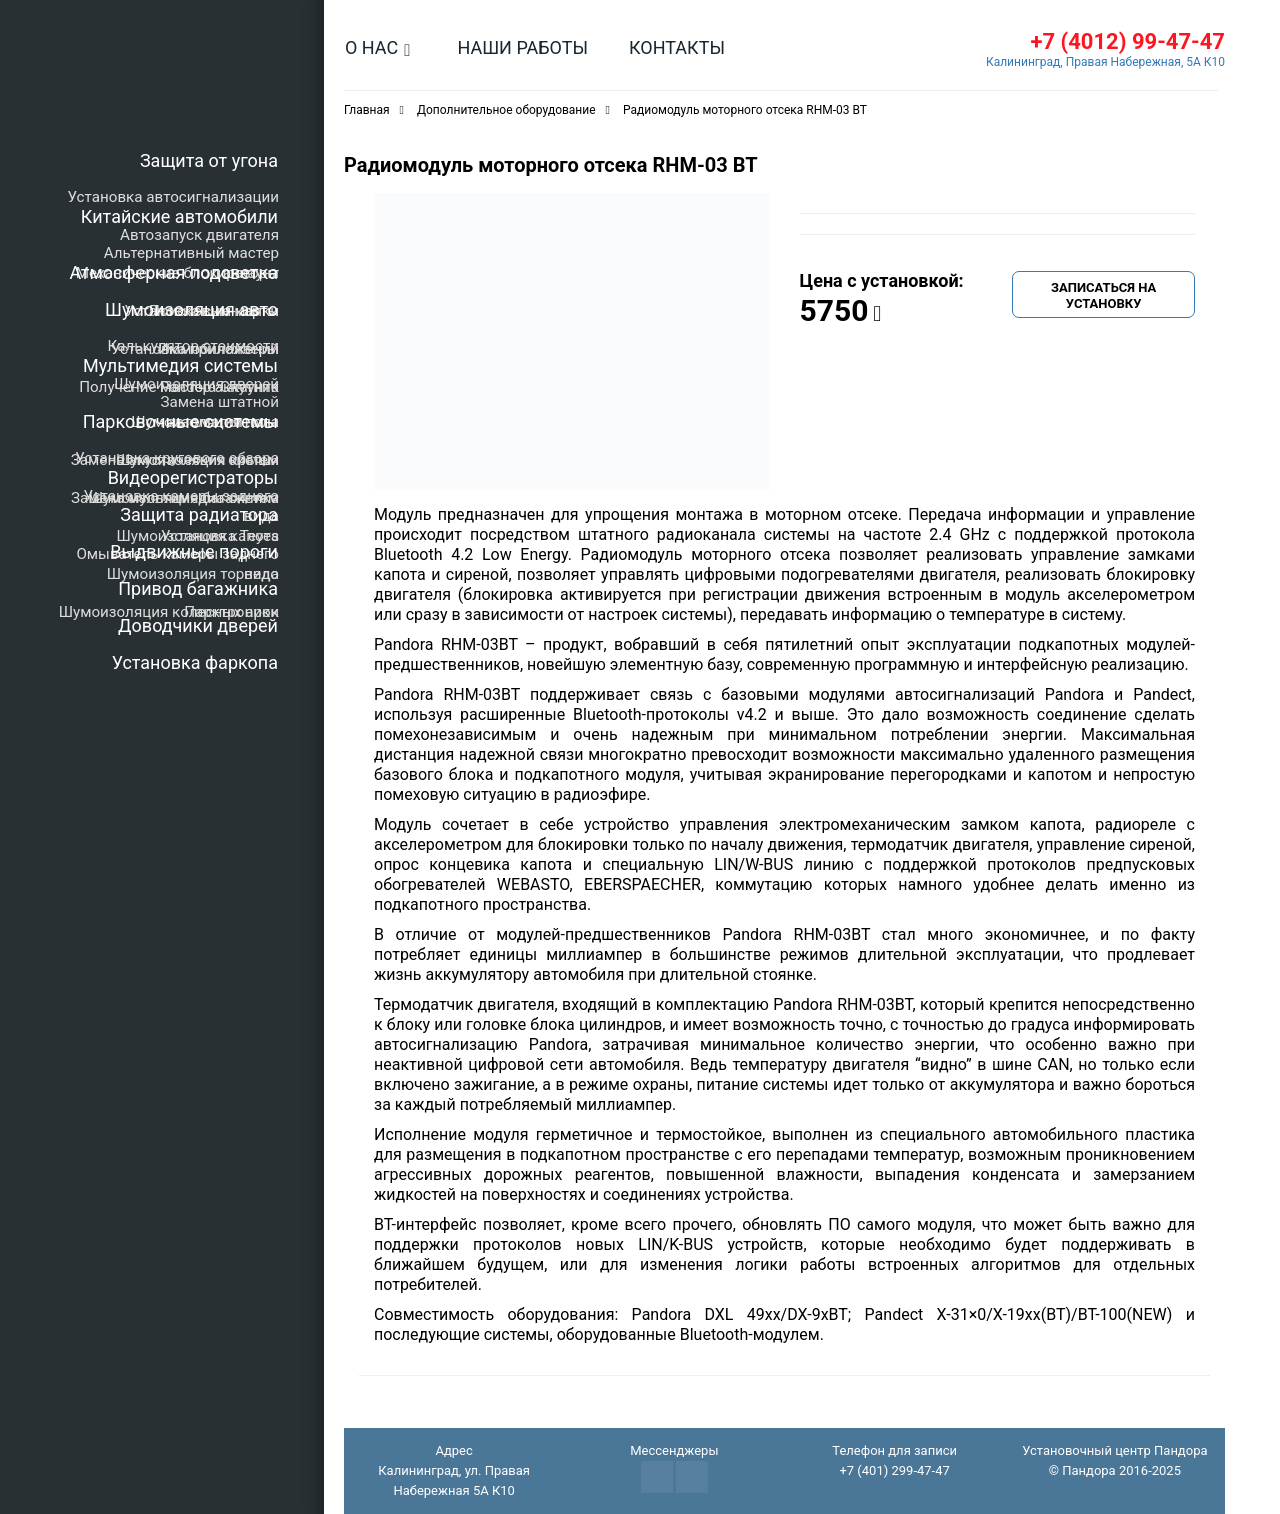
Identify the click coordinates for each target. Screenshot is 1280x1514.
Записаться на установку (1103, 295)
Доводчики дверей (198, 625)
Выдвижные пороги (194, 551)
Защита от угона (209, 160)
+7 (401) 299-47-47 (894, 1470)
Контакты (677, 47)
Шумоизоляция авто (191, 309)
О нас (371, 47)
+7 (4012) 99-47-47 (1127, 41)
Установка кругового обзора (177, 458)
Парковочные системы (180, 421)
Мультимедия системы (180, 365)
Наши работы (522, 47)
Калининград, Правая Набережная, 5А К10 (1105, 62)
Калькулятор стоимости (193, 346)
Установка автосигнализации (173, 197)
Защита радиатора (199, 514)
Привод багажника (198, 588)
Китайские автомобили (179, 216)
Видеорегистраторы (193, 477)
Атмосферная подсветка (174, 272)
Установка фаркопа (195, 662)
